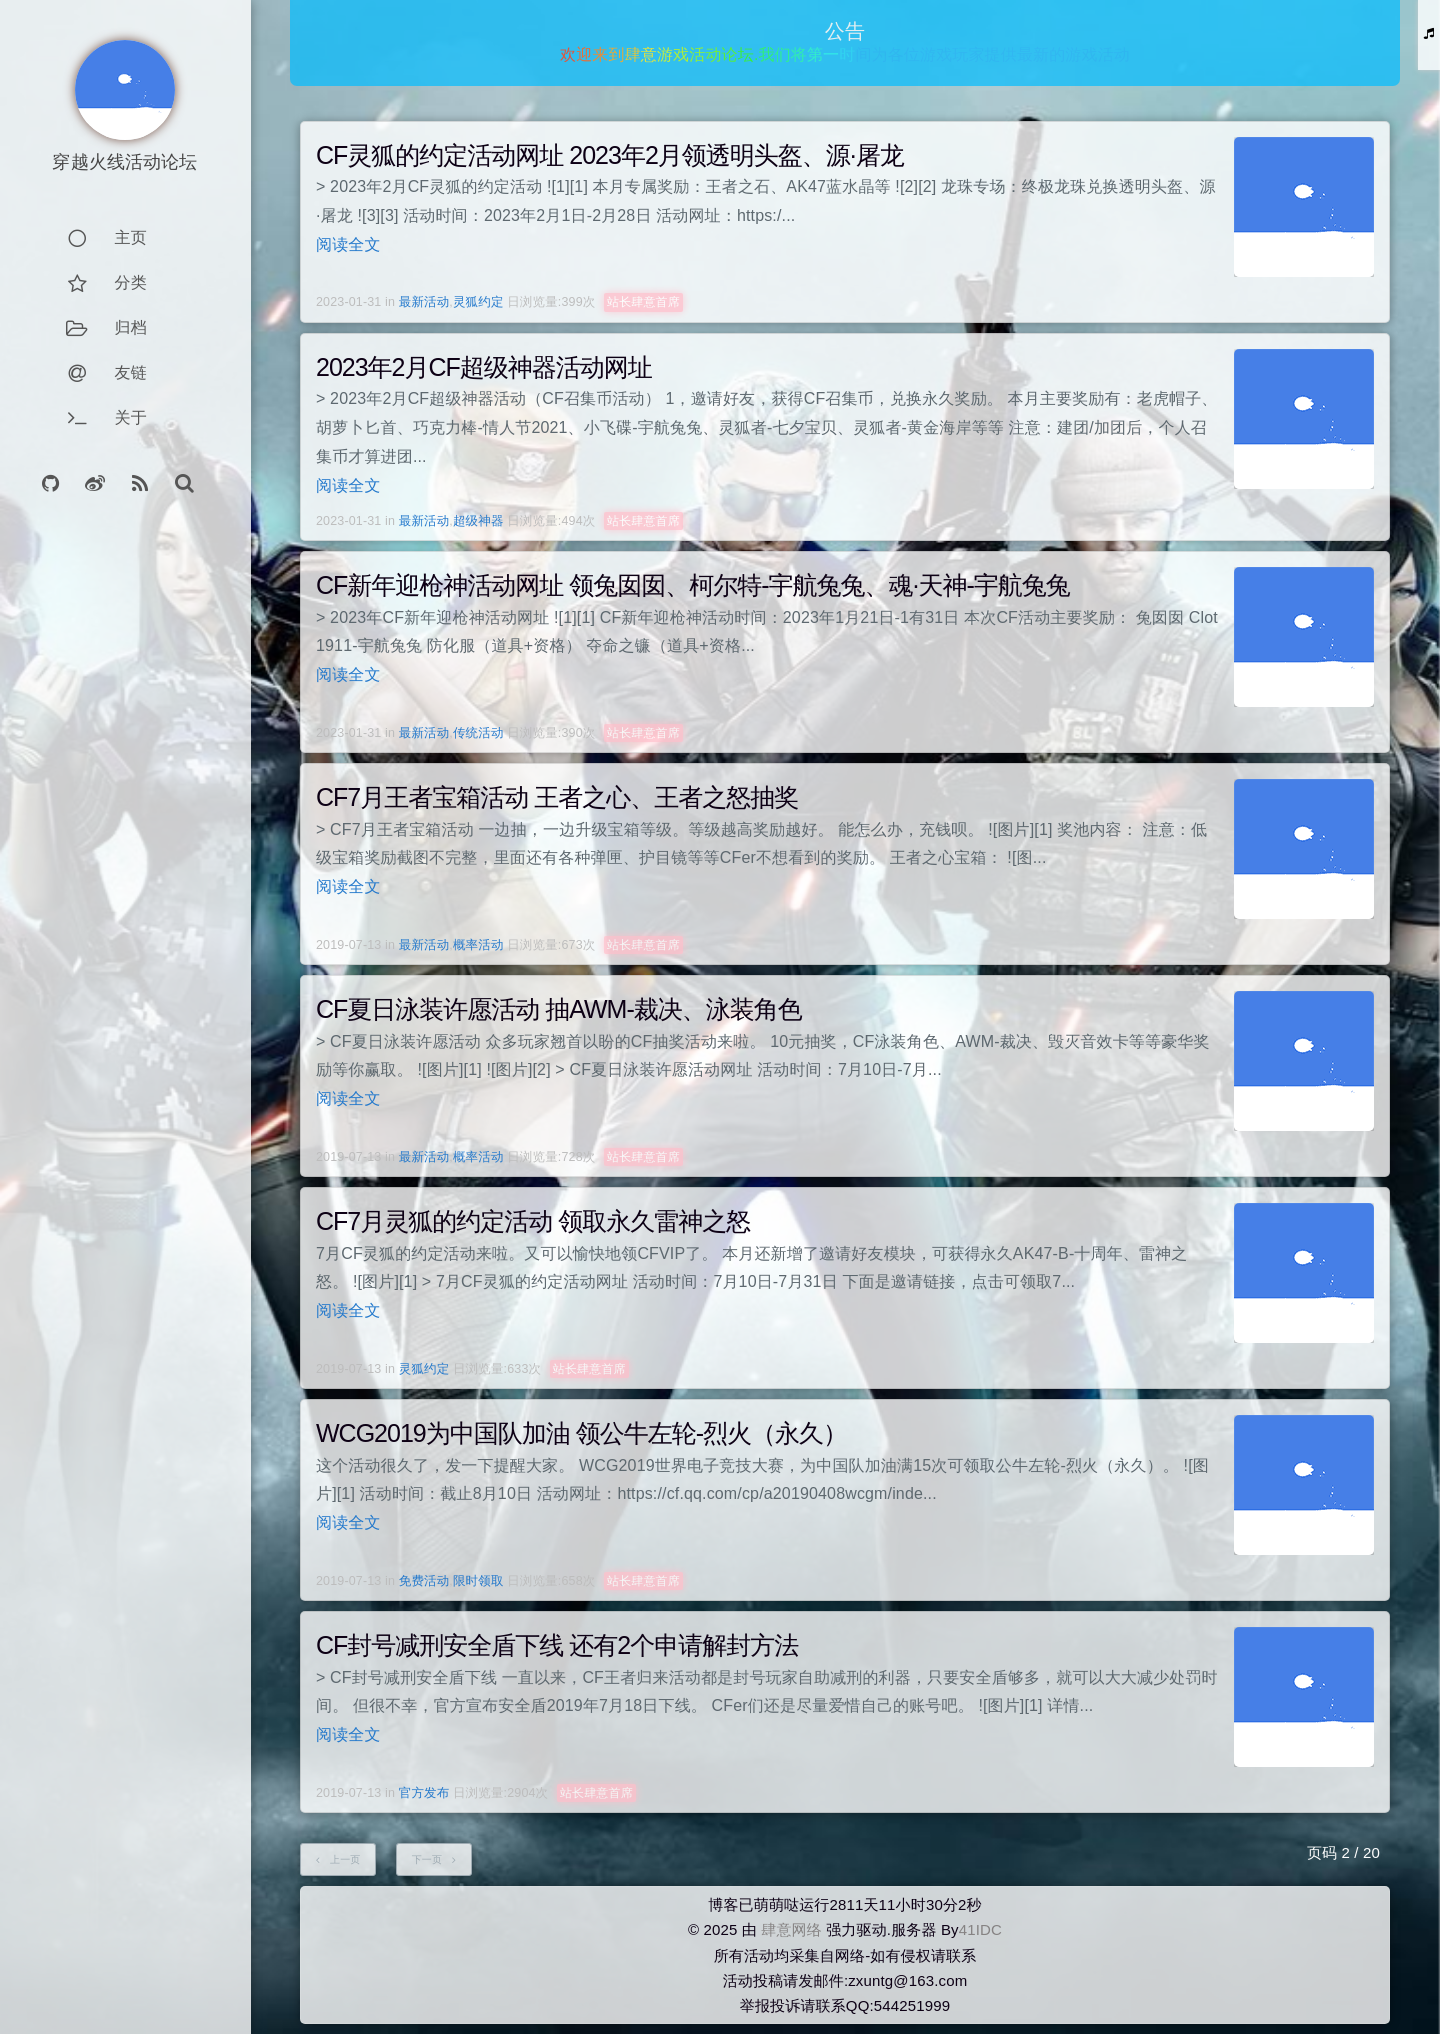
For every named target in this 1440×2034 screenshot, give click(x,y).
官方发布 (424, 1793)
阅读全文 (348, 244)
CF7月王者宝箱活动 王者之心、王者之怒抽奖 (557, 797)
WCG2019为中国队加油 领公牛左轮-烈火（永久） (581, 1433)
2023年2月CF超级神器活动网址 (484, 367)
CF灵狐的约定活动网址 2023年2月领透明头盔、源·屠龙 (610, 155)
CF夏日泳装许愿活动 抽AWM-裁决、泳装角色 (559, 1009)
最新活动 (424, 302)
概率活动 (478, 945)
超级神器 (478, 521)
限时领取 (478, 1581)
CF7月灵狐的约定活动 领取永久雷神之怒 (533, 1221)
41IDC (980, 1929)
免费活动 (424, 1581)
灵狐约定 (478, 302)
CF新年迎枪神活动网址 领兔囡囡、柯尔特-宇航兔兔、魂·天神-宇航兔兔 (693, 585)
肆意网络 (791, 1929)
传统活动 (478, 733)
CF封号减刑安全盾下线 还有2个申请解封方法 (557, 1645)
